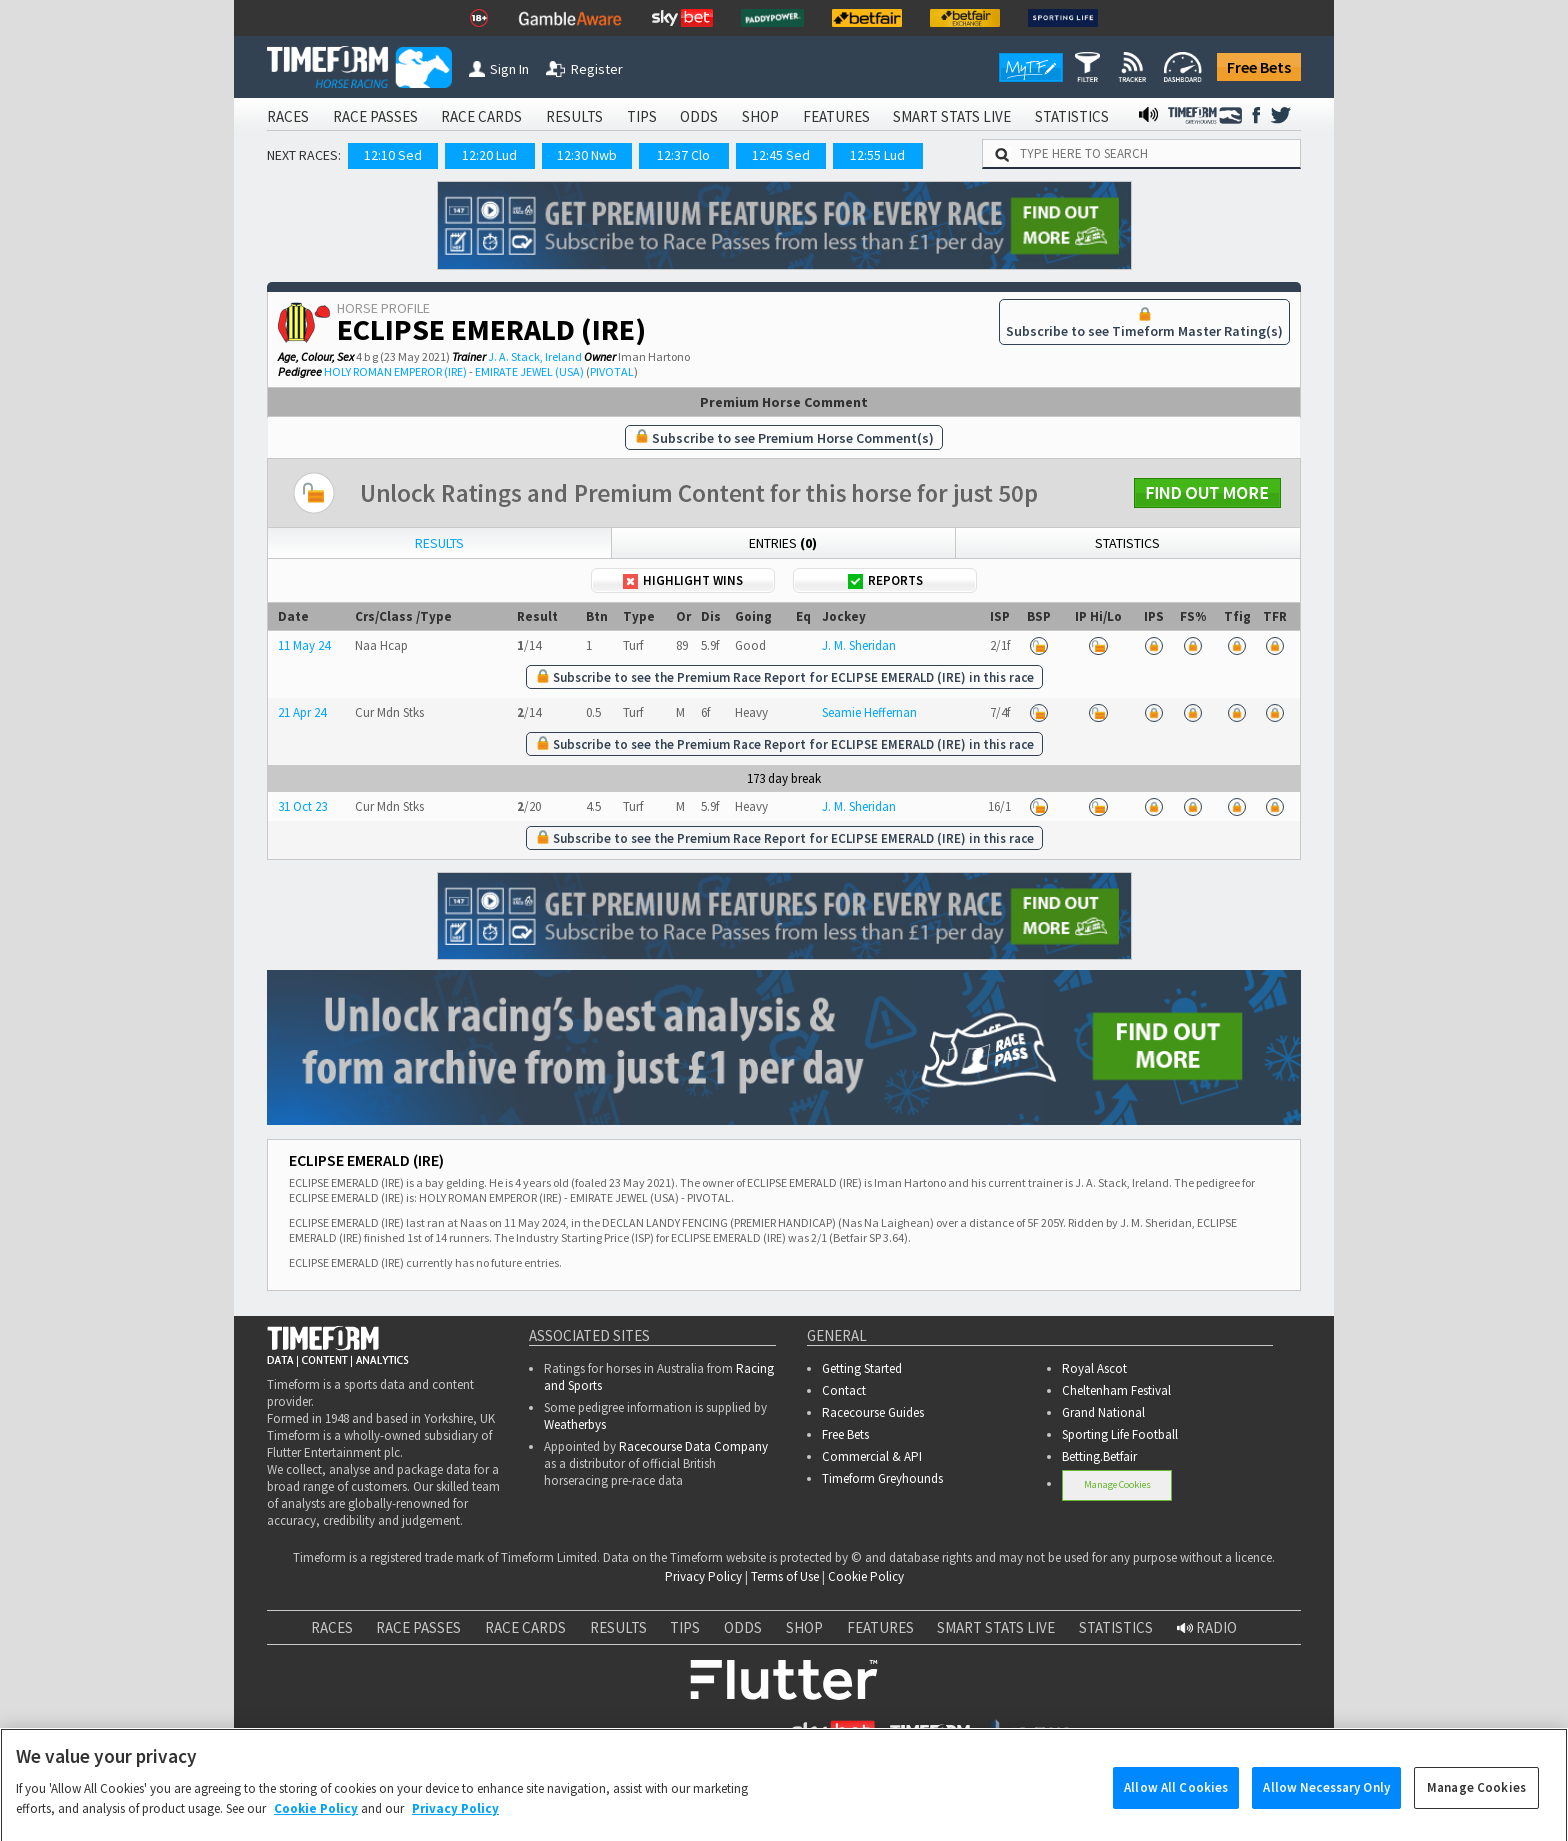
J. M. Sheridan (859, 645)
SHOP (760, 116)
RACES (288, 116)
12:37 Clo (683, 155)
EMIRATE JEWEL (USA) (529, 371)
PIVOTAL (612, 371)
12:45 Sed (781, 155)
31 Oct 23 (302, 806)
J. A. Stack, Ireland (535, 356)
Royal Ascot (1094, 1368)
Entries (783, 543)
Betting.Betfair (1099, 1456)
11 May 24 (304, 645)
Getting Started (862, 1368)
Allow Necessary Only (1326, 1805)
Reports (885, 580)
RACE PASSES (375, 116)
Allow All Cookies (1176, 1805)
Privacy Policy (703, 1576)
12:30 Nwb (587, 155)
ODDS (699, 116)
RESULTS (574, 116)
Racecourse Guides (873, 1412)
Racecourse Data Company (693, 1446)
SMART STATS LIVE (952, 116)
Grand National (1103, 1412)
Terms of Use (785, 1576)
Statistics (1127, 543)
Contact (844, 1390)
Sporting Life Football (1120, 1434)
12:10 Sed (393, 155)
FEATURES (836, 116)
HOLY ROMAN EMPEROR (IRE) (395, 371)
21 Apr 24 (302, 712)
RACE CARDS (481, 116)
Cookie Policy (866, 1576)
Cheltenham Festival (1116, 1390)
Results (439, 543)
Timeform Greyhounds (882, 1478)
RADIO (1207, 1627)
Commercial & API (872, 1456)
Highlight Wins (683, 580)
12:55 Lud (877, 155)
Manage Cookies (1117, 1484)
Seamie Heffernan (869, 712)
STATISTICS (1072, 116)
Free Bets (1259, 67)
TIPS (642, 116)
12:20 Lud (489, 155)
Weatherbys (575, 1424)
